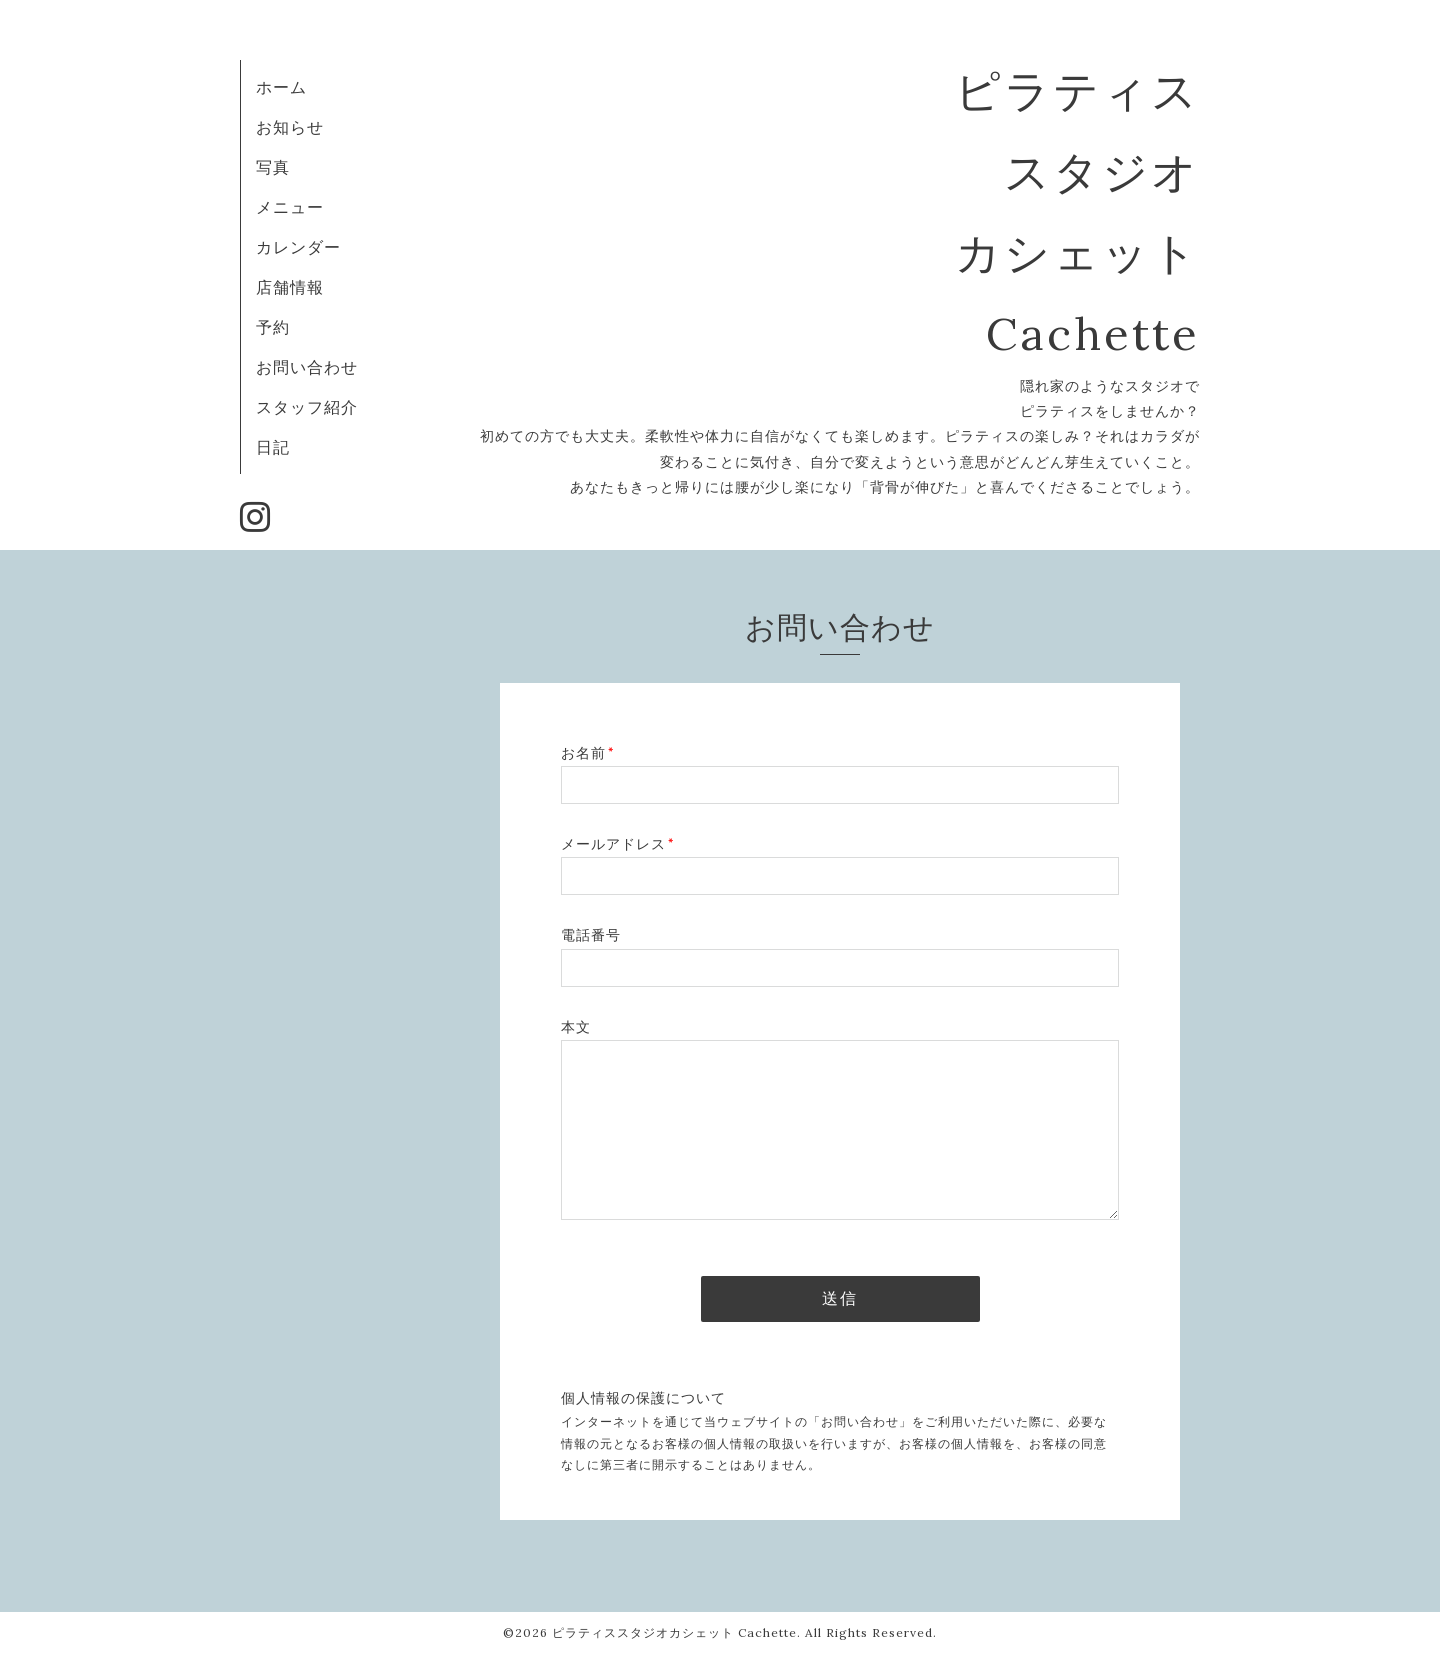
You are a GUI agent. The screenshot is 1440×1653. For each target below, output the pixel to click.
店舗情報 (290, 287)
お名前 (587, 753)
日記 (273, 447)
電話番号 (591, 935)
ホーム (281, 87)
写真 (273, 167)
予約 (273, 327)
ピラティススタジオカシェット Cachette (674, 1632)
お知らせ (290, 127)
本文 (576, 1027)
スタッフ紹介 (307, 407)
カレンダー (298, 247)
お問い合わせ (307, 367)
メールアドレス (617, 844)
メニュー (290, 207)
